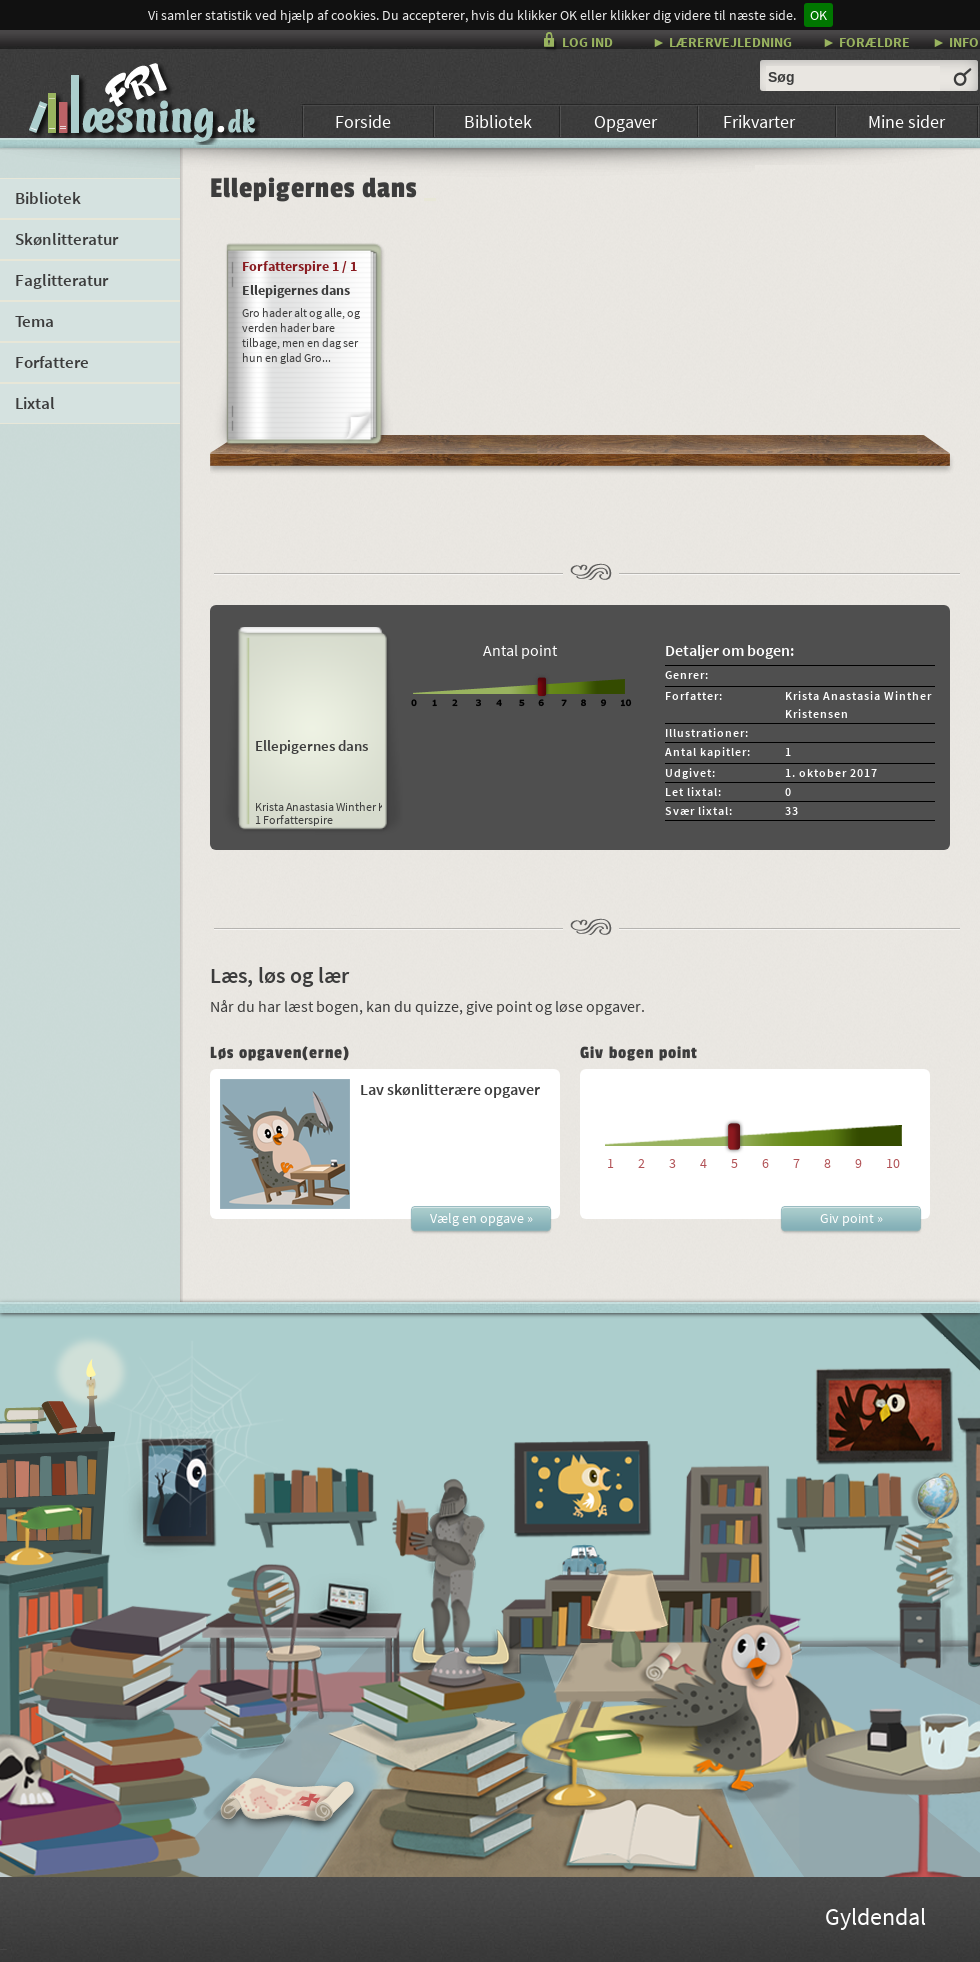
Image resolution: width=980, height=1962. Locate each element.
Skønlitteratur (66, 239)
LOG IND (587, 42)
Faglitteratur (61, 280)
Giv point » (851, 1218)
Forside (363, 121)
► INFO (955, 41)
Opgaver (625, 121)
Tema (34, 321)
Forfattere (52, 362)
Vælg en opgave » (481, 1218)
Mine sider (906, 121)
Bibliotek (498, 121)
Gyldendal (875, 1919)
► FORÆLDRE (866, 41)
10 (893, 1163)
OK (818, 15)
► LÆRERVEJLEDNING (722, 41)
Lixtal (35, 403)
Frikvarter (759, 121)
